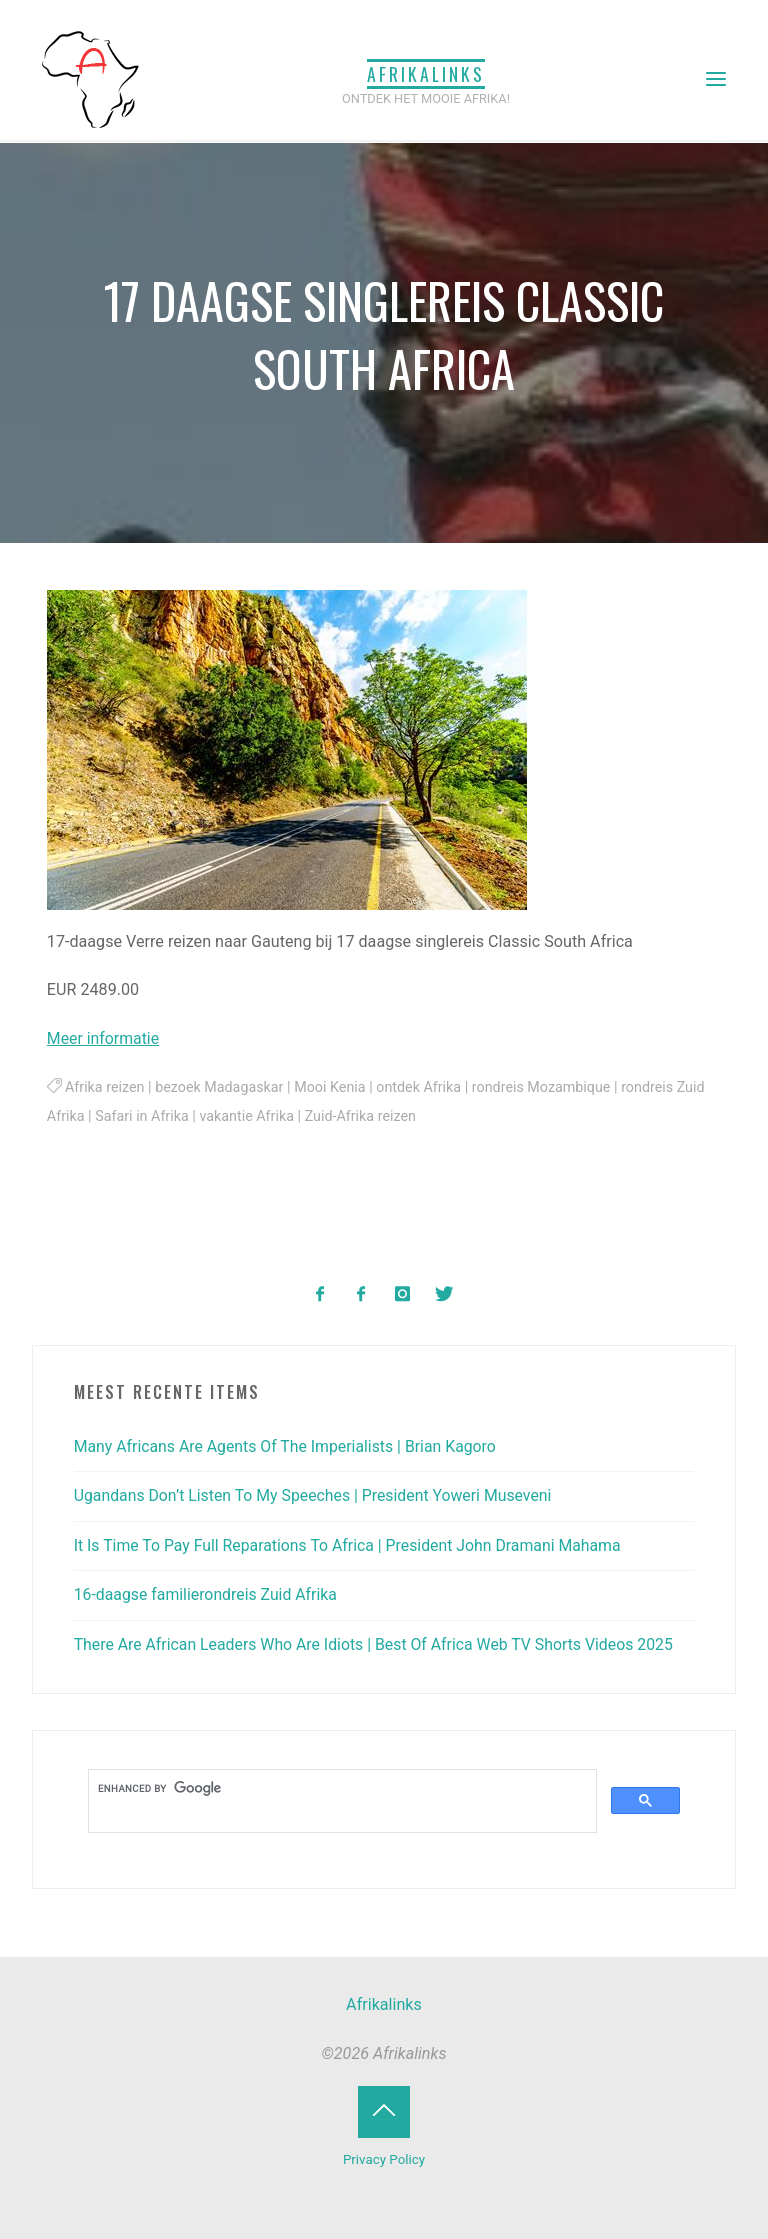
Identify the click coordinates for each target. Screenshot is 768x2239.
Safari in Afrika (175, 1117)
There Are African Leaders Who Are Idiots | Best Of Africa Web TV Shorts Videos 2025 (380, 1643)
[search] (341, 1788)
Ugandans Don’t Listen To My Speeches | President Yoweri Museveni (318, 1495)
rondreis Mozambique (548, 1088)
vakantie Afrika (282, 1117)
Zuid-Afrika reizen (396, 1117)
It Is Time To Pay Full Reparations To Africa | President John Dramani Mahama (353, 1544)
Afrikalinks (426, 73)
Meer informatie (104, 1038)
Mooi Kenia (334, 1088)
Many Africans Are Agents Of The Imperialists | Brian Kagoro (289, 1445)
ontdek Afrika (424, 1088)
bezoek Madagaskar (222, 1088)
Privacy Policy (384, 2158)
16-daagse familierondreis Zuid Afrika (208, 1594)
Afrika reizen (105, 1088)
